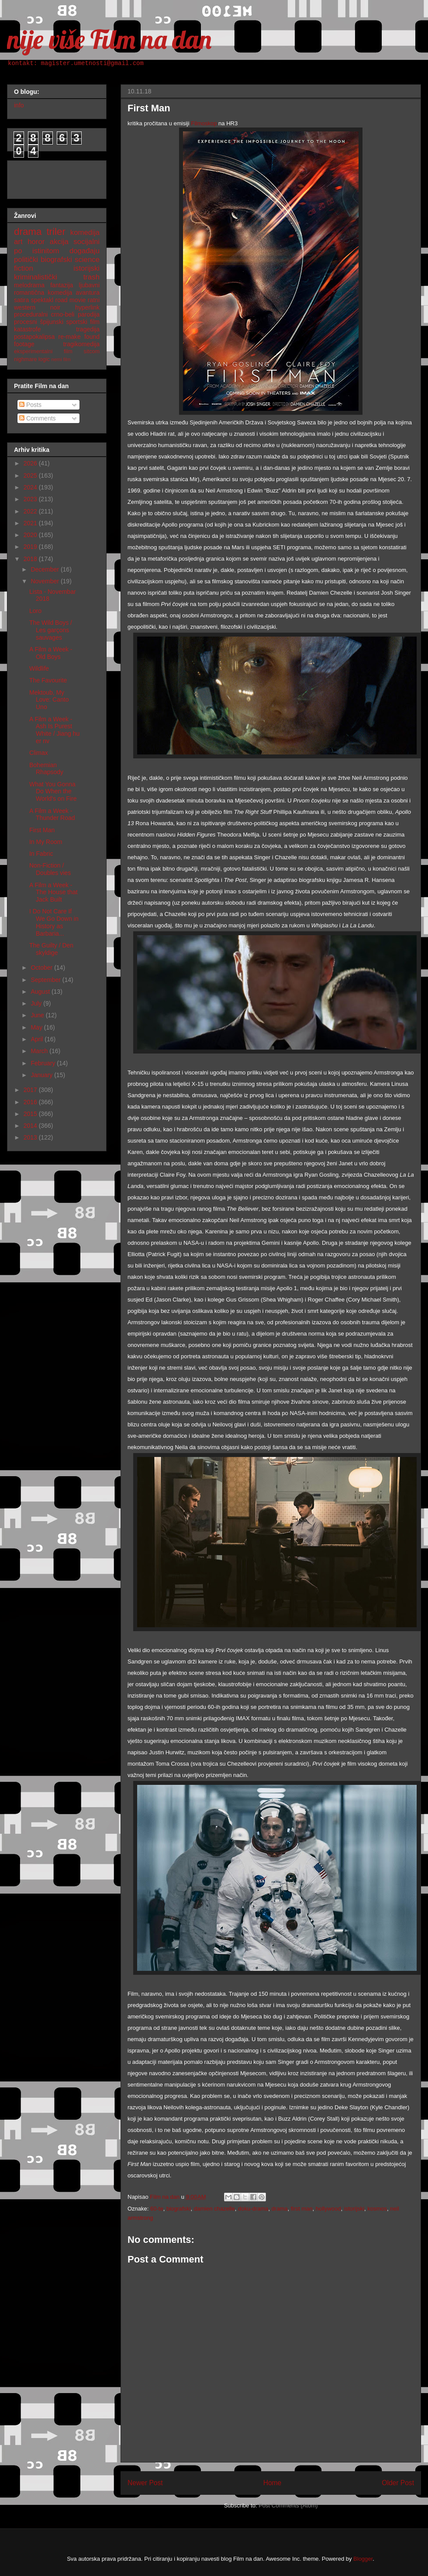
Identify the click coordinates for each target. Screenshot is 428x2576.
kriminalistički (35, 277)
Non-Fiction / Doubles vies (50, 869)
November (45, 581)
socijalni (86, 242)
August (41, 991)
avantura (88, 292)
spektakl (42, 299)
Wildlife (39, 668)
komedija (85, 232)
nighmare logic (32, 359)
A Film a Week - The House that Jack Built (53, 892)
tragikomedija (81, 344)
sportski (76, 321)
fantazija (61, 285)
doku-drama (253, 2208)
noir (55, 307)
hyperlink (87, 307)
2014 (31, 1125)
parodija (89, 314)
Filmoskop (204, 123)
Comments (37, 418)
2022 (31, 511)
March (40, 1050)
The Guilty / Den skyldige (51, 949)
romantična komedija (43, 292)
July (37, 1003)
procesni (25, 321)
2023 (31, 499)
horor (36, 242)
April (38, 1039)
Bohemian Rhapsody (46, 768)
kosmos (377, 2208)
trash (91, 277)
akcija (59, 242)
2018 (31, 558)
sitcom (92, 351)
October (42, 967)
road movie (70, 299)
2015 (31, 1113)
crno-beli (63, 314)
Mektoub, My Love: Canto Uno (49, 700)
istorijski (354, 2208)
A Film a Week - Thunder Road (52, 814)
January (42, 1074)
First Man (42, 830)
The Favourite (48, 680)
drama (280, 2208)
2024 (31, 487)
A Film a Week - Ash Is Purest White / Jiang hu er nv (54, 730)
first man (302, 2208)
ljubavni (89, 285)
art (18, 242)
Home (272, 2482)
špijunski (51, 321)
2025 (31, 475)
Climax (38, 752)
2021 (31, 523)
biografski (178, 2208)
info (19, 105)
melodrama (29, 285)
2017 (31, 1089)
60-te (156, 2208)
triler (56, 231)
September (46, 979)
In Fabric (41, 853)
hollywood (328, 2208)
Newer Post (145, 2482)
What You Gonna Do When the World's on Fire (52, 791)
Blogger (363, 2558)
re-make (70, 336)
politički (26, 259)
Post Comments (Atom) (288, 2505)
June (38, 1015)
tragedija (88, 329)
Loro (35, 610)
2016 (31, 1102)
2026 (31, 463)
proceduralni (31, 314)
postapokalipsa (34, 336)
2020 (31, 534)
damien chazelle (214, 2208)
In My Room (45, 841)
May (37, 1027)
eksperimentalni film (43, 351)
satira (21, 299)
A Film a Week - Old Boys (50, 653)
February (44, 1063)
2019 (31, 546)
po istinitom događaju (57, 251)
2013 (31, 1137)
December (45, 569)
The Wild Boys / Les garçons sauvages (50, 630)
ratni (94, 299)
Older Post (398, 2482)
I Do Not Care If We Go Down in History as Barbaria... (54, 922)
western (24, 307)
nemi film (61, 359)
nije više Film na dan (109, 39)
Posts (30, 404)
